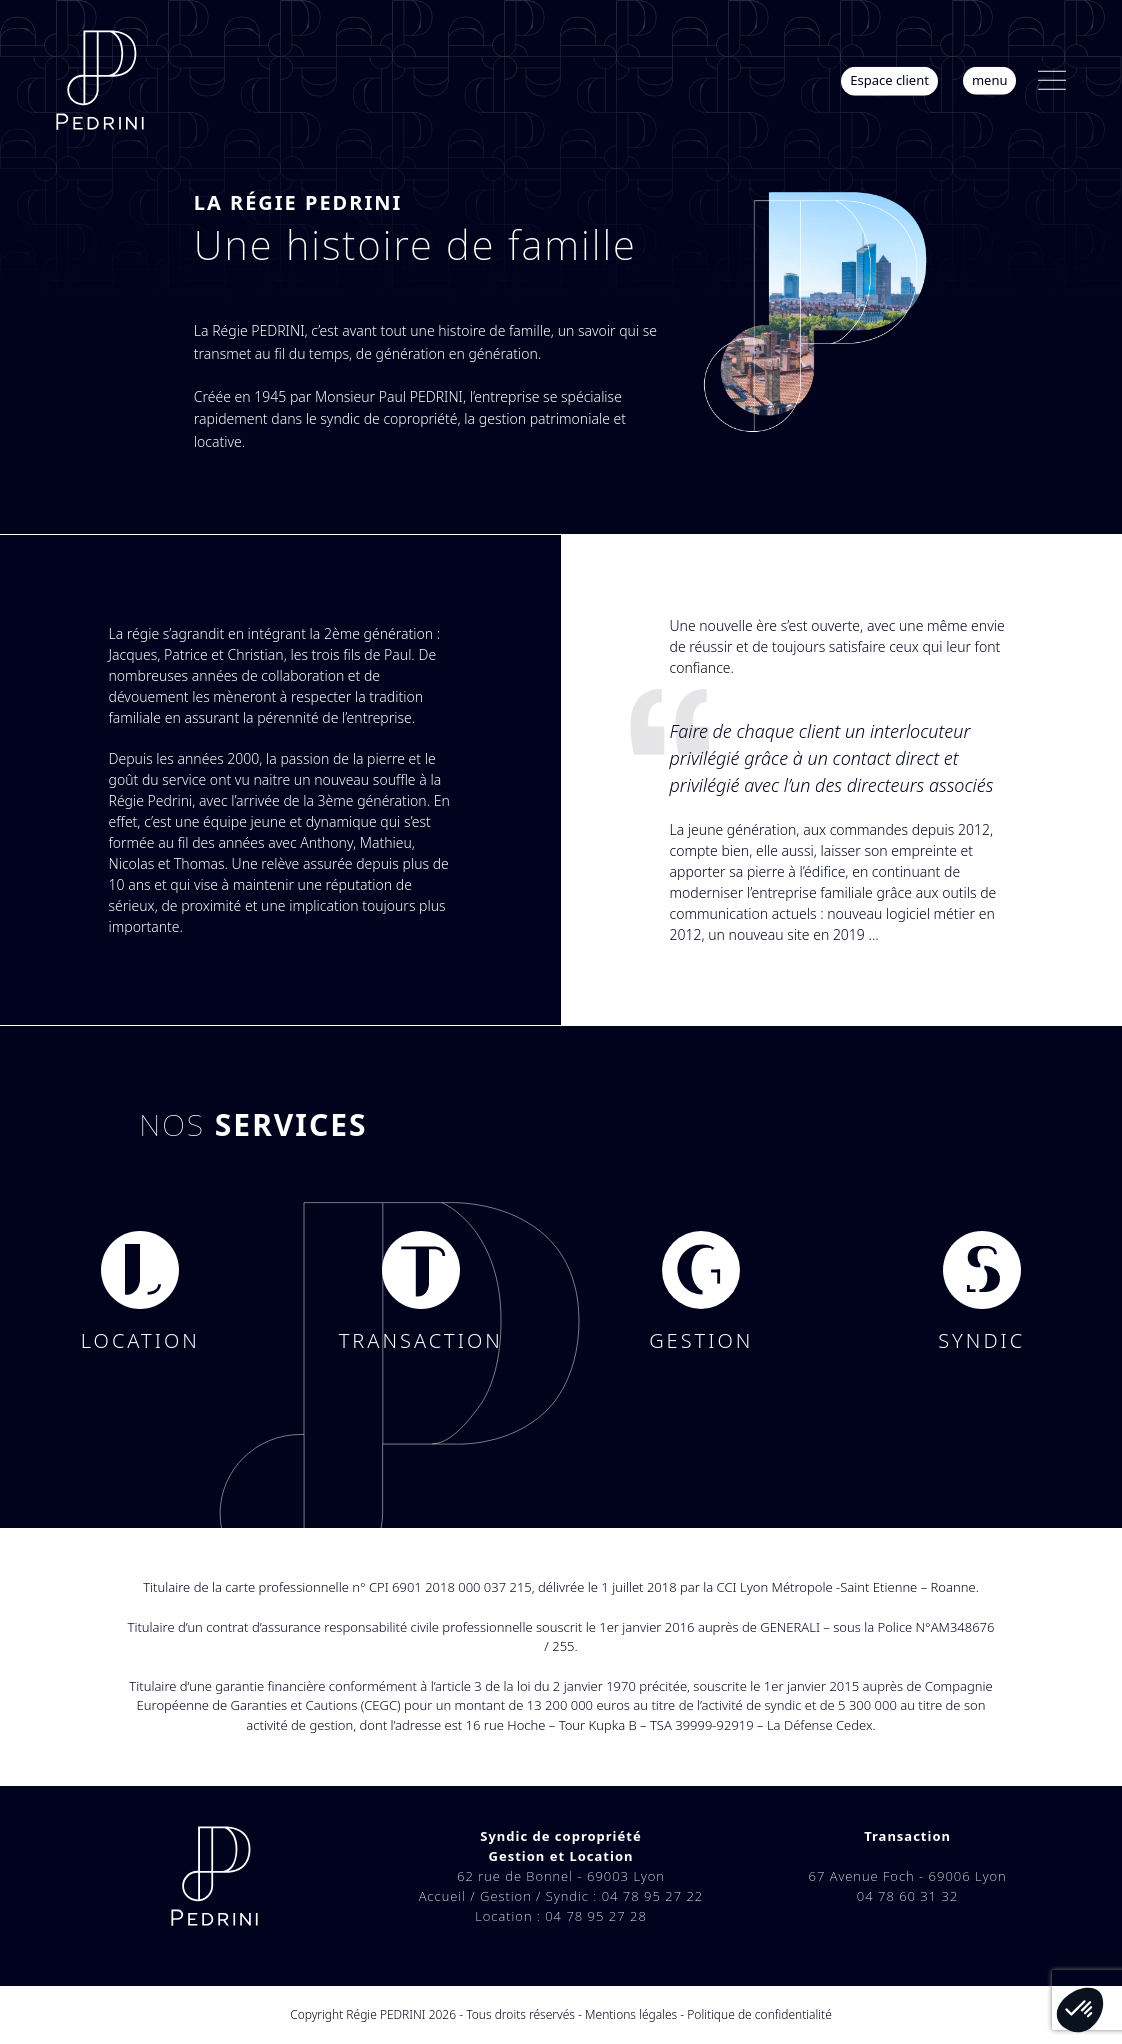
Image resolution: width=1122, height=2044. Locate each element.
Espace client (889, 80)
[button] (1052, 80)
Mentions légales (631, 2014)
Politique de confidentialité (759, 2014)
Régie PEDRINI (385, 2014)
